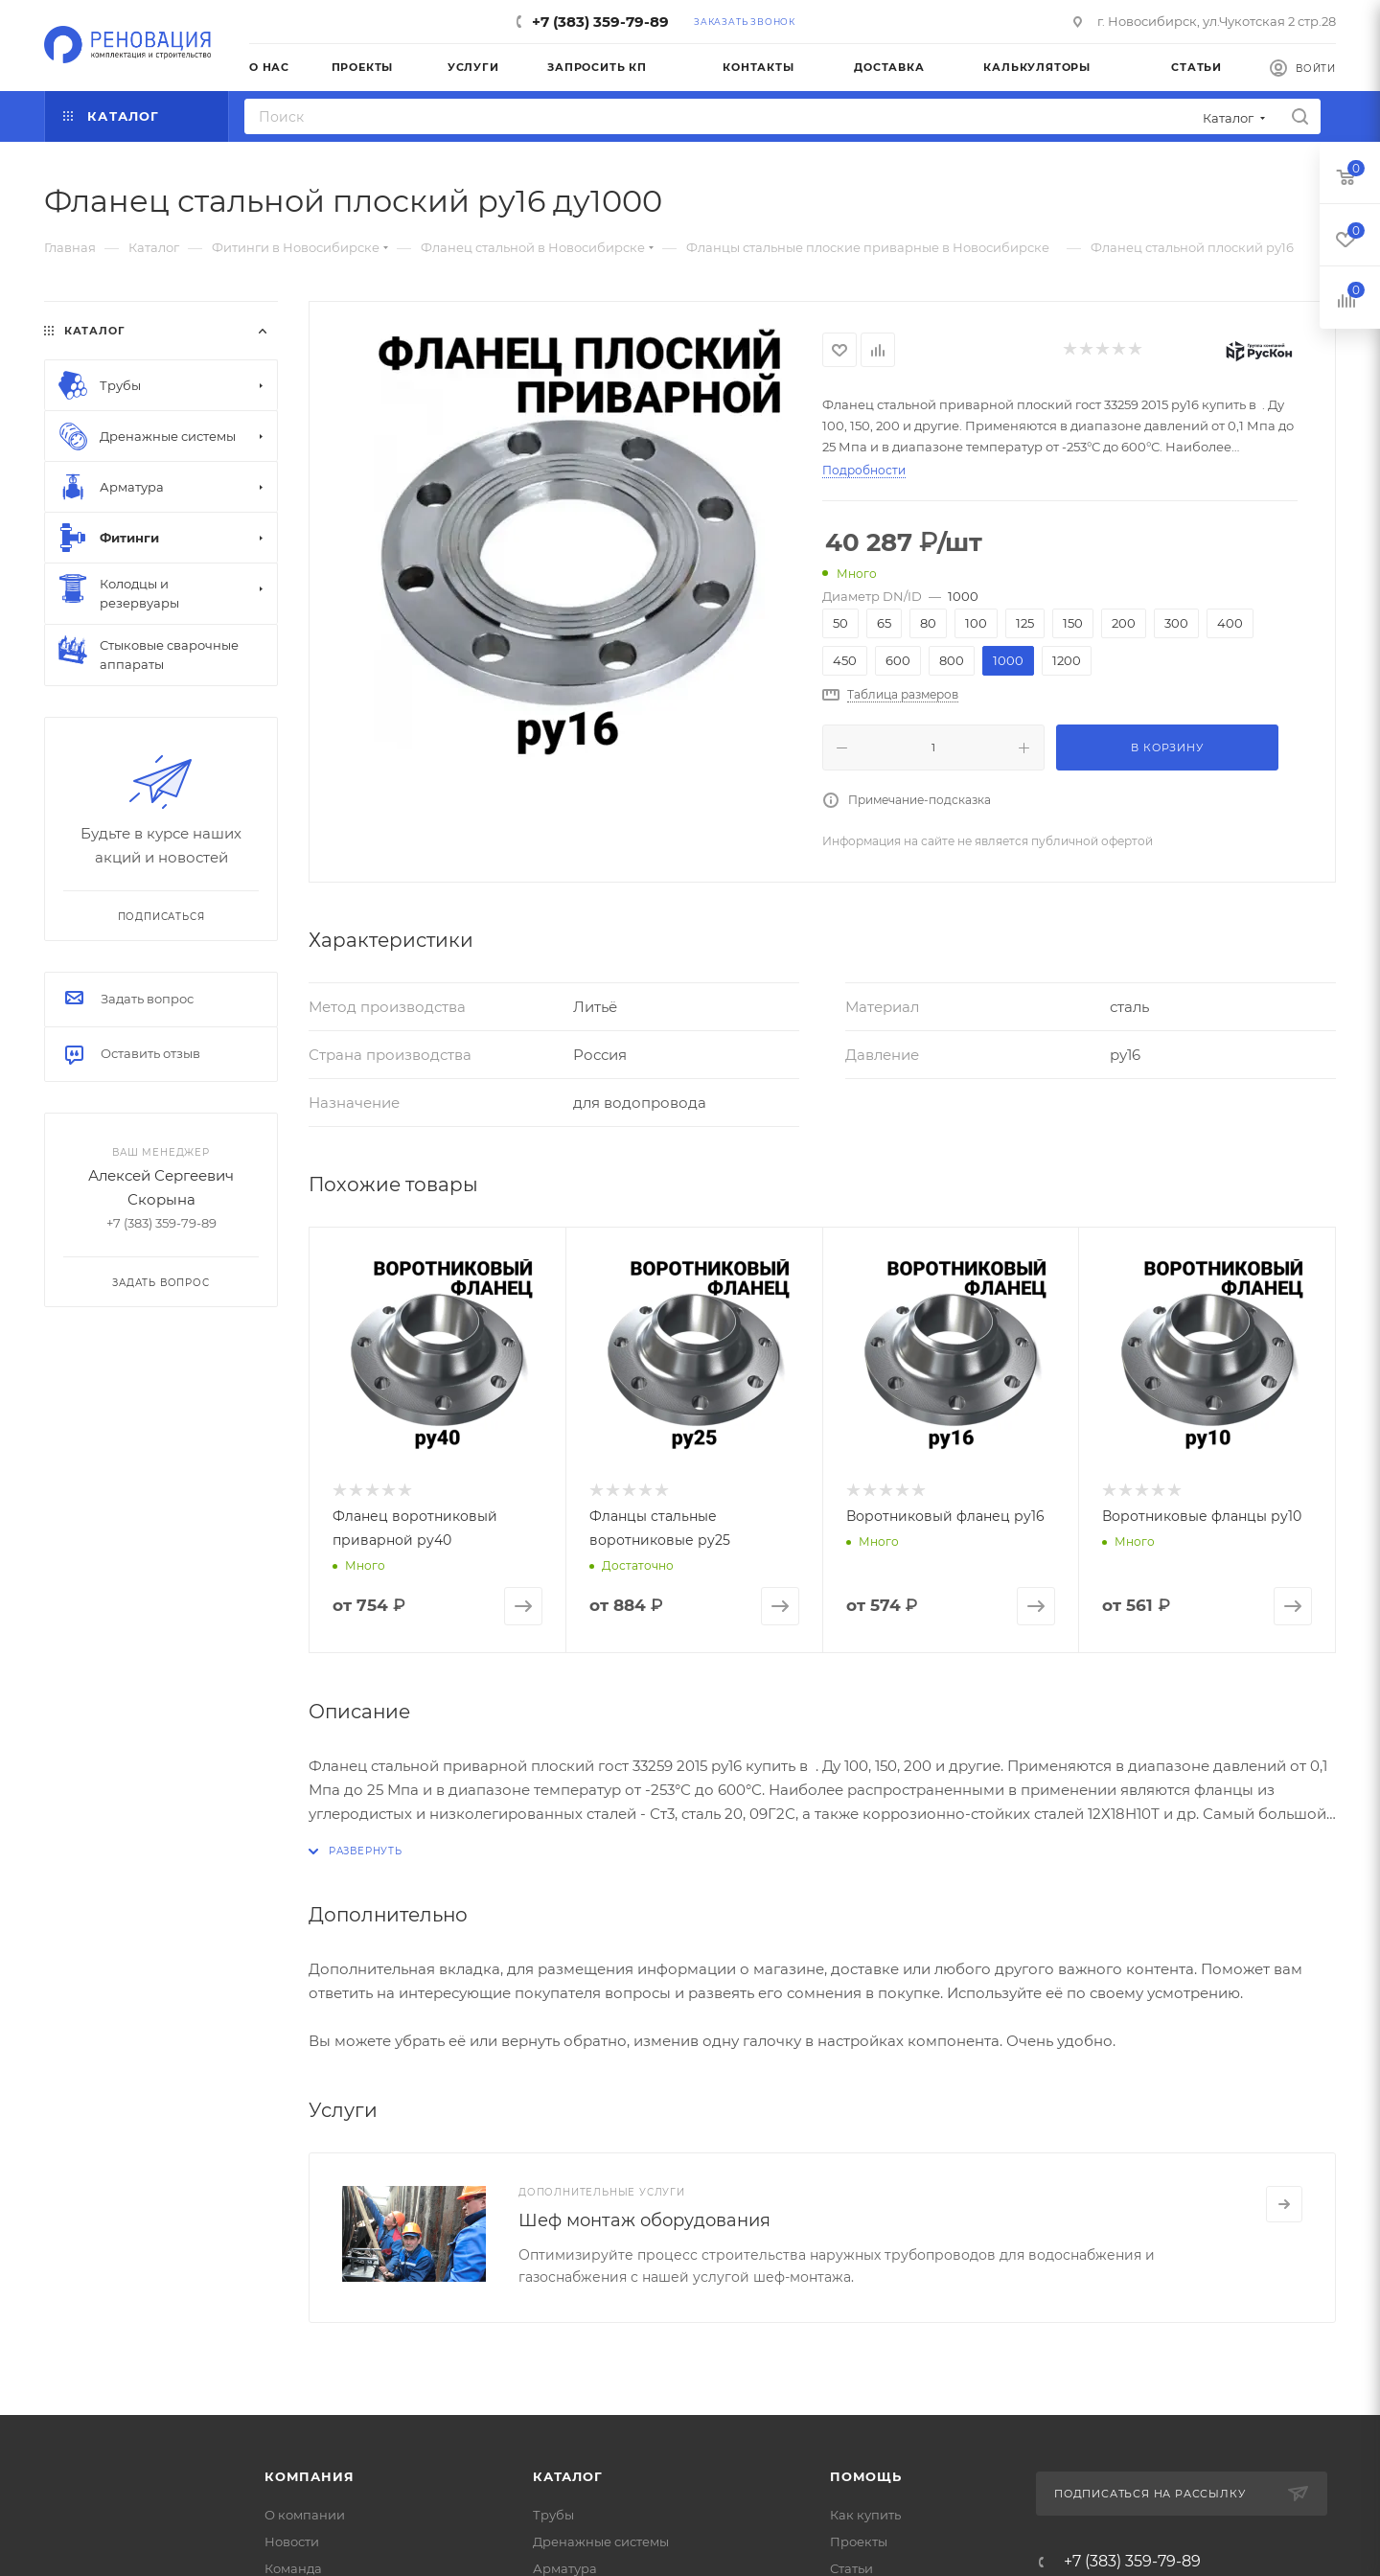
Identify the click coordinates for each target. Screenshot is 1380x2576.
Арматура (565, 2568)
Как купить (865, 2514)
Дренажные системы (601, 2541)
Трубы (553, 2514)
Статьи (851, 2568)
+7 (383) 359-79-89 (600, 21)
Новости (291, 2541)
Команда (293, 2568)
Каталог (568, 2476)
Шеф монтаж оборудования (644, 2220)
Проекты (858, 2541)
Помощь (866, 2476)
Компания (309, 2476)
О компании (304, 2514)
